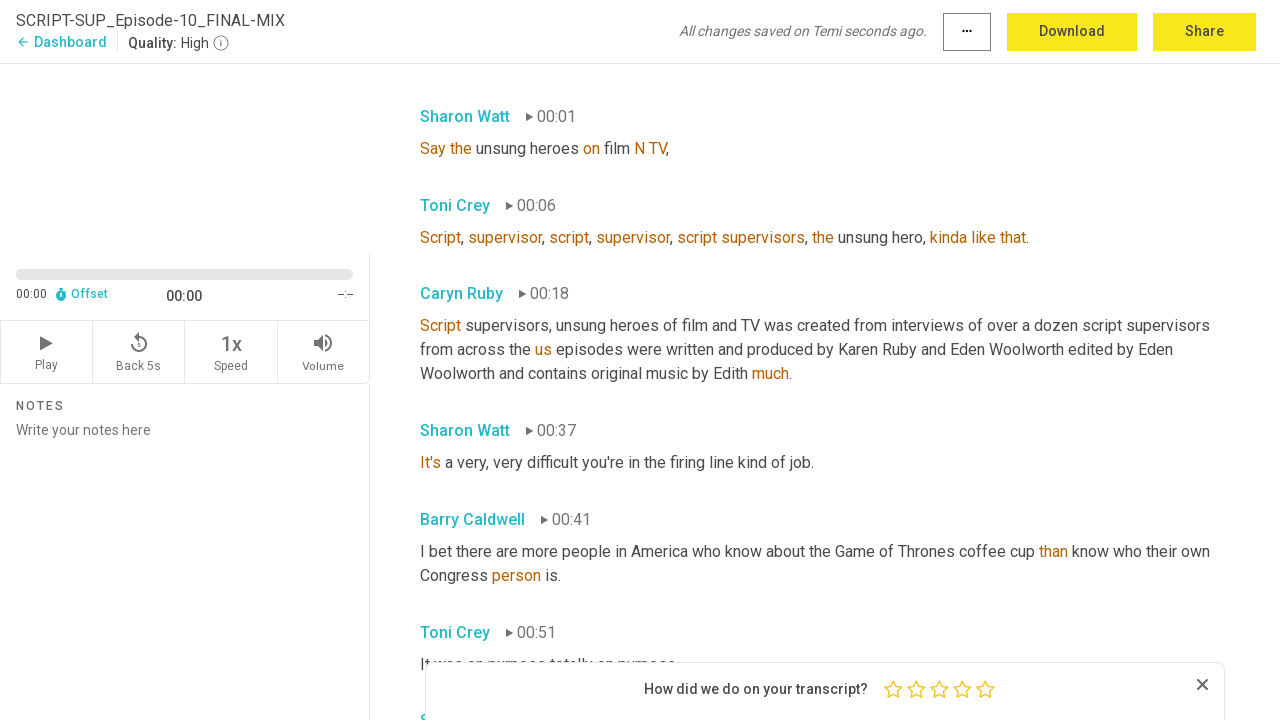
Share (1204, 31)
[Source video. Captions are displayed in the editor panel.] (185, 156)
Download (1072, 31)
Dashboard (61, 42)
